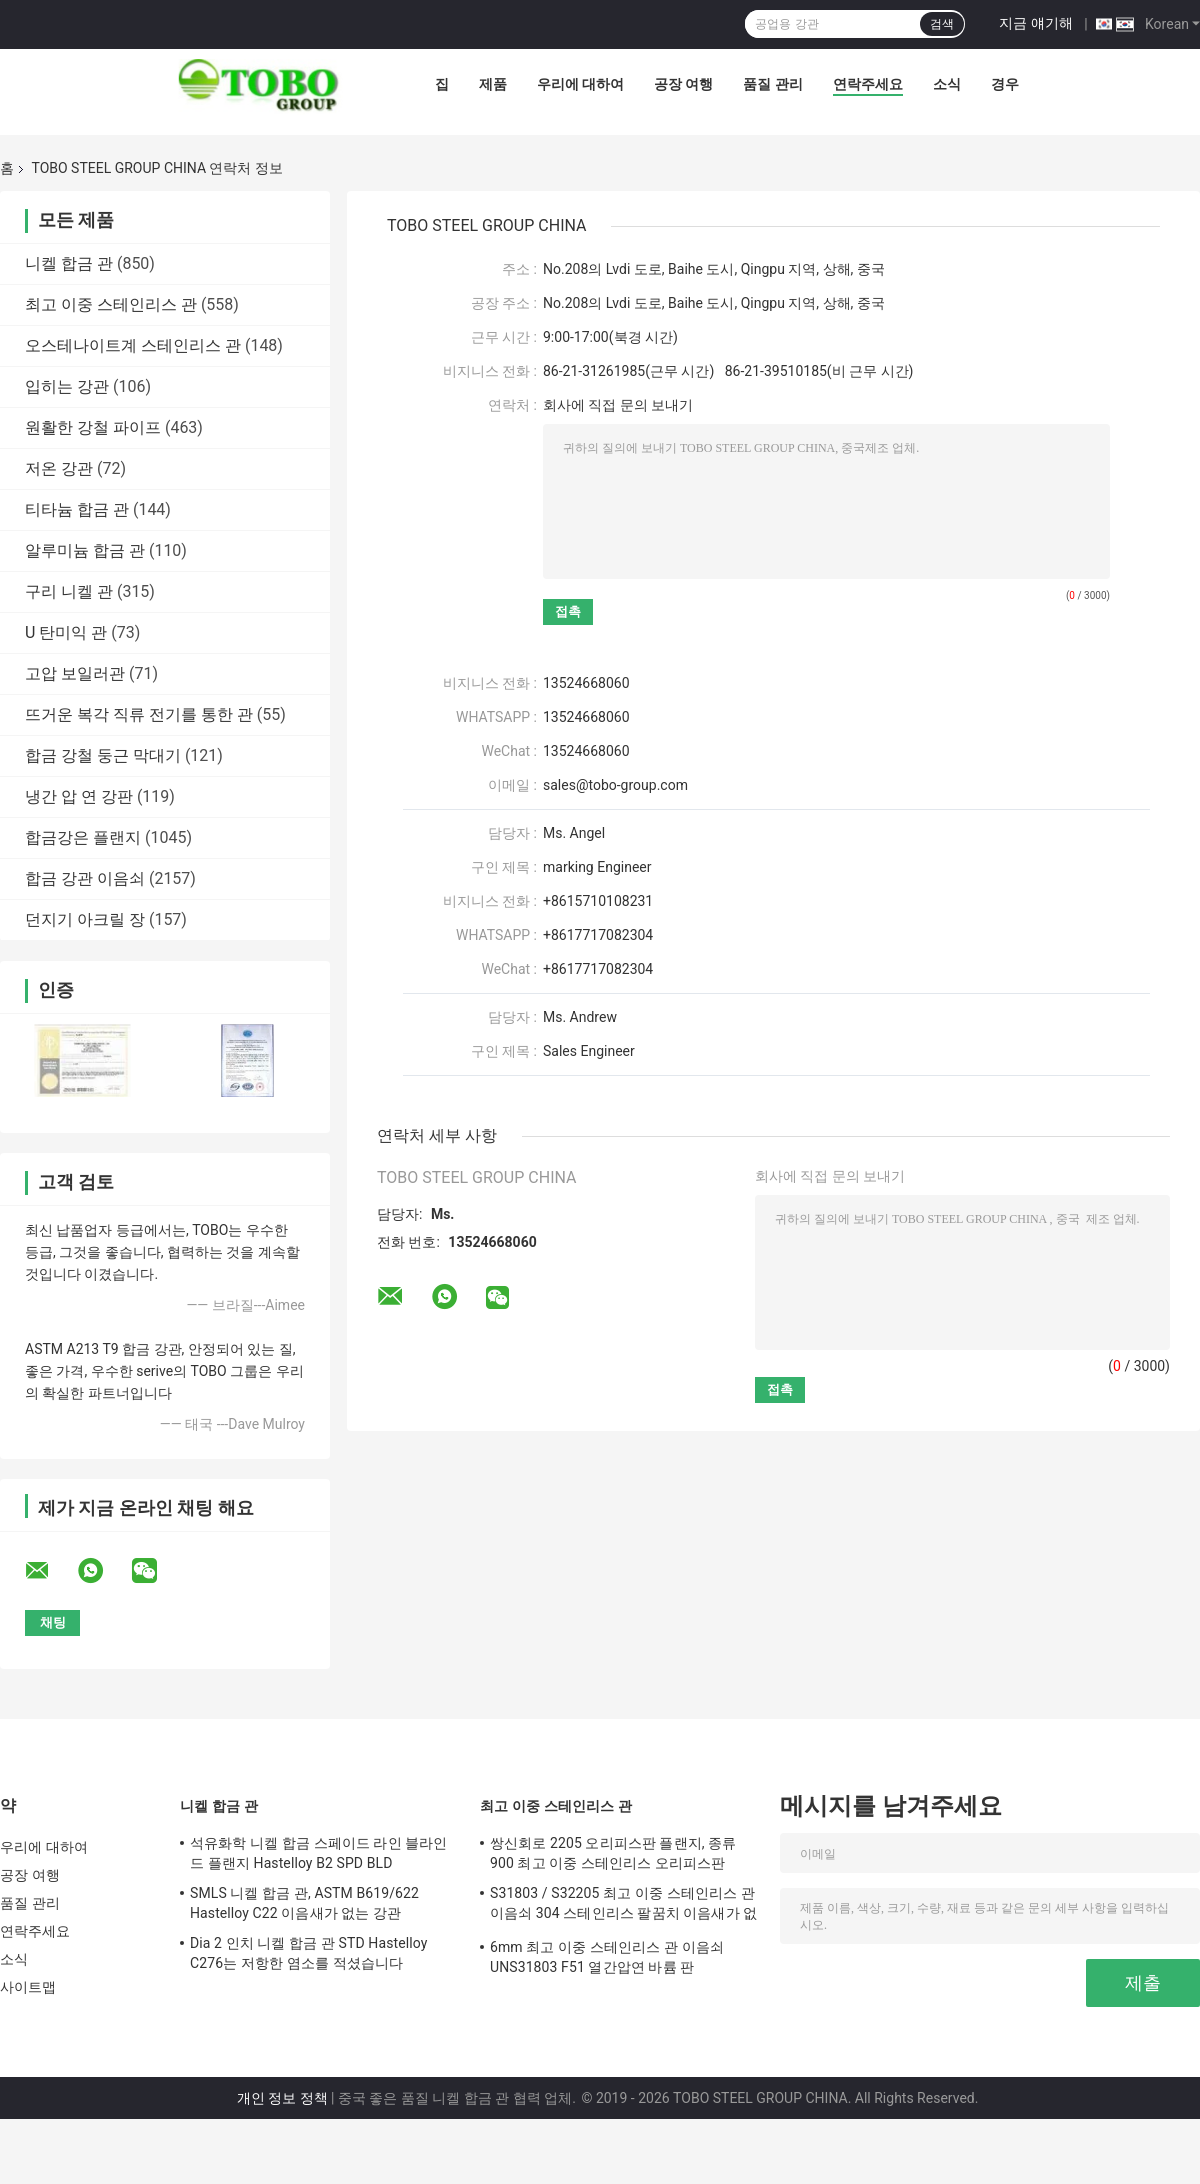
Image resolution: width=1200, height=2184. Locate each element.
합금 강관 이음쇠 (85, 878)
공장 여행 (683, 84)
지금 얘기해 (1035, 23)
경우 (1005, 84)
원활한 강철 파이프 (93, 427)
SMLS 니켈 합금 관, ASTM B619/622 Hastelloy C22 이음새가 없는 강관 (304, 1903)
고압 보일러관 (75, 673)
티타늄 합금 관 (77, 509)
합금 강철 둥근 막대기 (103, 755)
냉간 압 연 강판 (79, 796)
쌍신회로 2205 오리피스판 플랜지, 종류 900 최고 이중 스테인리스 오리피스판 (613, 1853)
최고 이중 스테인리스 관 (111, 304)
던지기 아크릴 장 (85, 919)
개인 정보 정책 (282, 2098)
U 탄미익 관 (66, 632)
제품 (493, 84)
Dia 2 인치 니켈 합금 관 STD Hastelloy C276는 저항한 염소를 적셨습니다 (308, 1953)
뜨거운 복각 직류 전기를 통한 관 (139, 714)
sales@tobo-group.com (615, 785)
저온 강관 (59, 468)
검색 (942, 24)
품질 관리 (772, 84)
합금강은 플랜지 (83, 837)
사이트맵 (28, 1987)
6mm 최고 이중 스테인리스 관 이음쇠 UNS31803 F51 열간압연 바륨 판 (607, 1957)
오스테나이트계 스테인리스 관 (133, 345)
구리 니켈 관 (69, 591)
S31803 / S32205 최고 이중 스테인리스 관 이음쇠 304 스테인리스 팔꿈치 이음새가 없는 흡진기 (623, 1906)
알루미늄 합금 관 (85, 550)
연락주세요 (868, 84)
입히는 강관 (67, 386)
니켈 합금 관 (69, 263)
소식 (947, 84)
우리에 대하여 (580, 84)
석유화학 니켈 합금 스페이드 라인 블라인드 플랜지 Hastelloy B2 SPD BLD (319, 1853)
